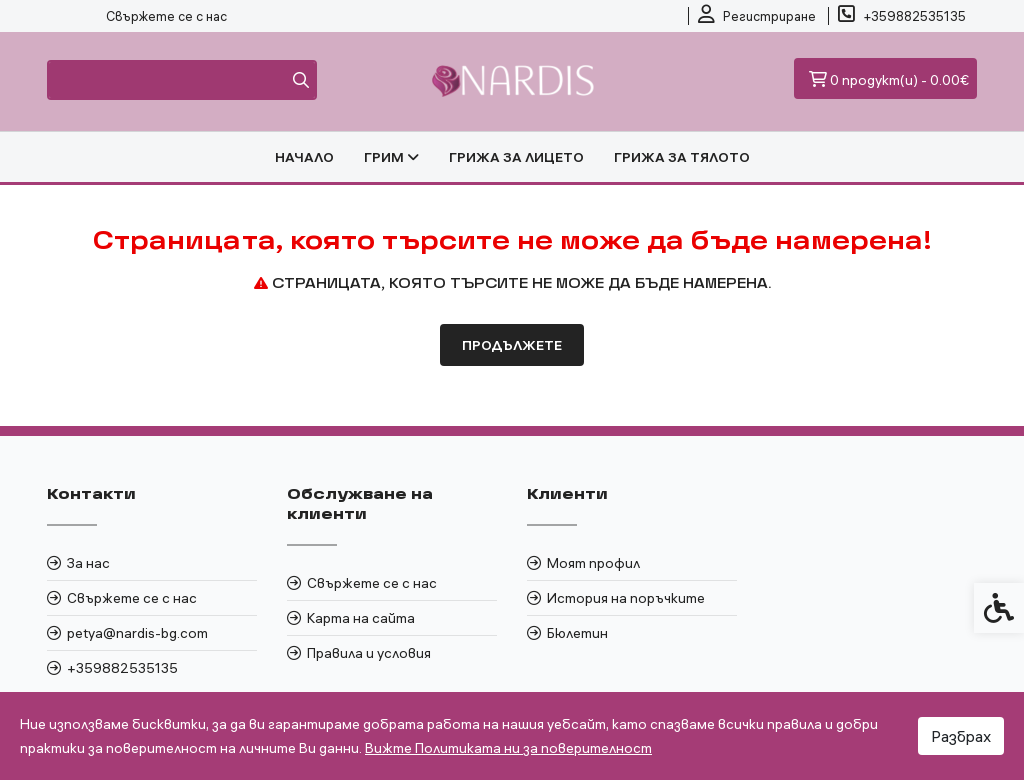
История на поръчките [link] (626, 598)
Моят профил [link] (593, 563)
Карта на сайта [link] (361, 618)
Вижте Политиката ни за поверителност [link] (508, 748)
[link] (757, 16)
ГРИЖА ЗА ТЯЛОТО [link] (682, 157)
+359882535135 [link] (122, 668)
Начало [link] (304, 157)
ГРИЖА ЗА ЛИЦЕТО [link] (516, 157)
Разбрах (961, 736)
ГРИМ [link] (391, 157)
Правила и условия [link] (369, 653)
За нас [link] (88, 563)
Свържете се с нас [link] (166, 16)
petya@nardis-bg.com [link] (137, 633)
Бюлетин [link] (577, 633)
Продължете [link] (512, 345)
